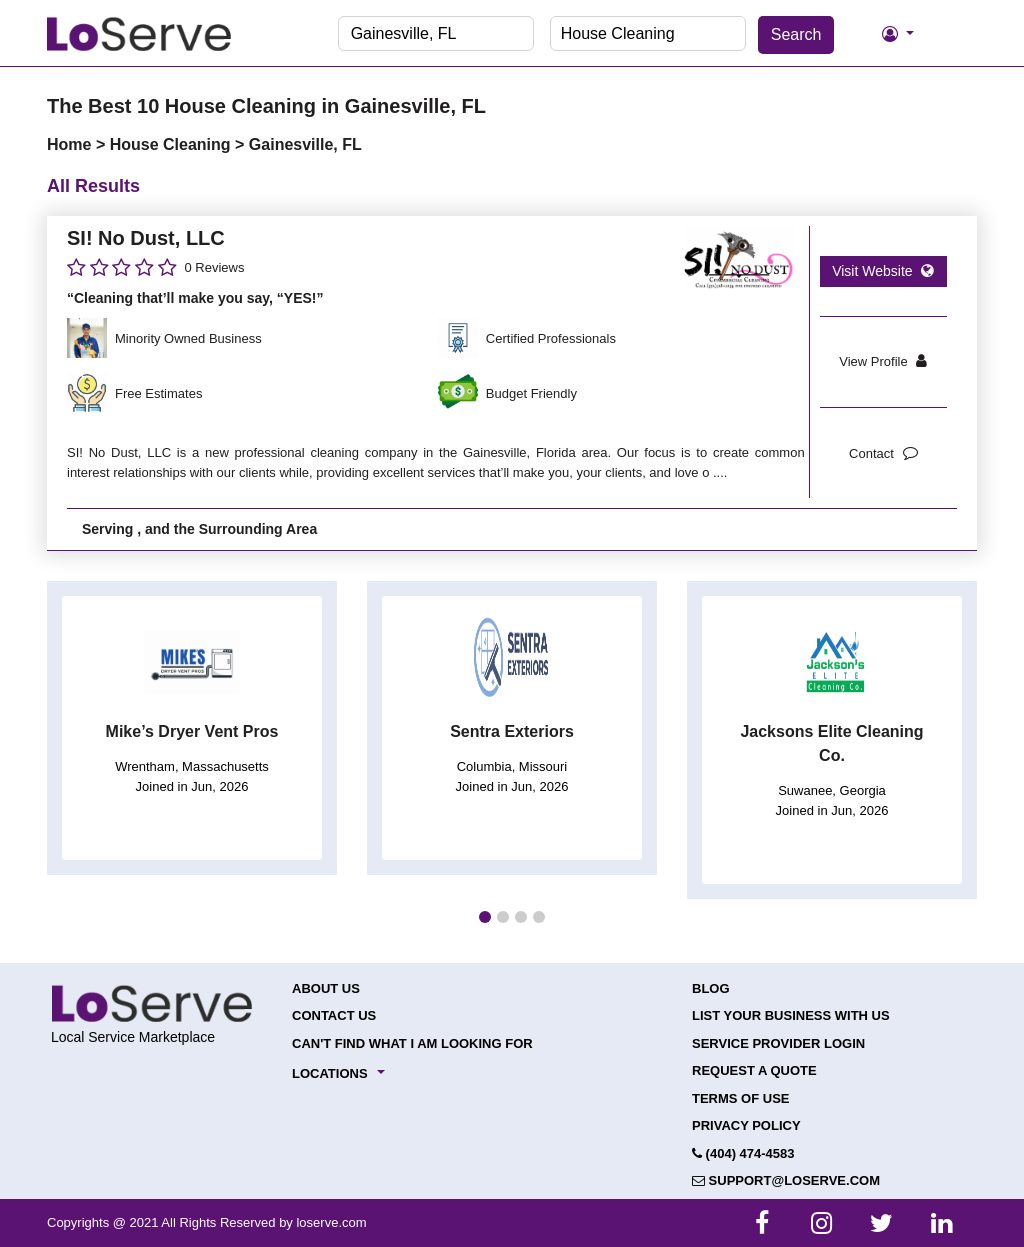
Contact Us (334, 1015)
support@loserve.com (786, 1180)
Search (796, 34)
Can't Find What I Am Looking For (412, 1043)
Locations (330, 1073)
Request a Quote (754, 1070)
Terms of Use (741, 1098)
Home (71, 144)
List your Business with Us (791, 1015)
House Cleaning (172, 144)
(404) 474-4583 (743, 1153)
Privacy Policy (746, 1125)
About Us (326, 988)
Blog (711, 988)
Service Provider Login (778, 1043)
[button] (485, 917)
